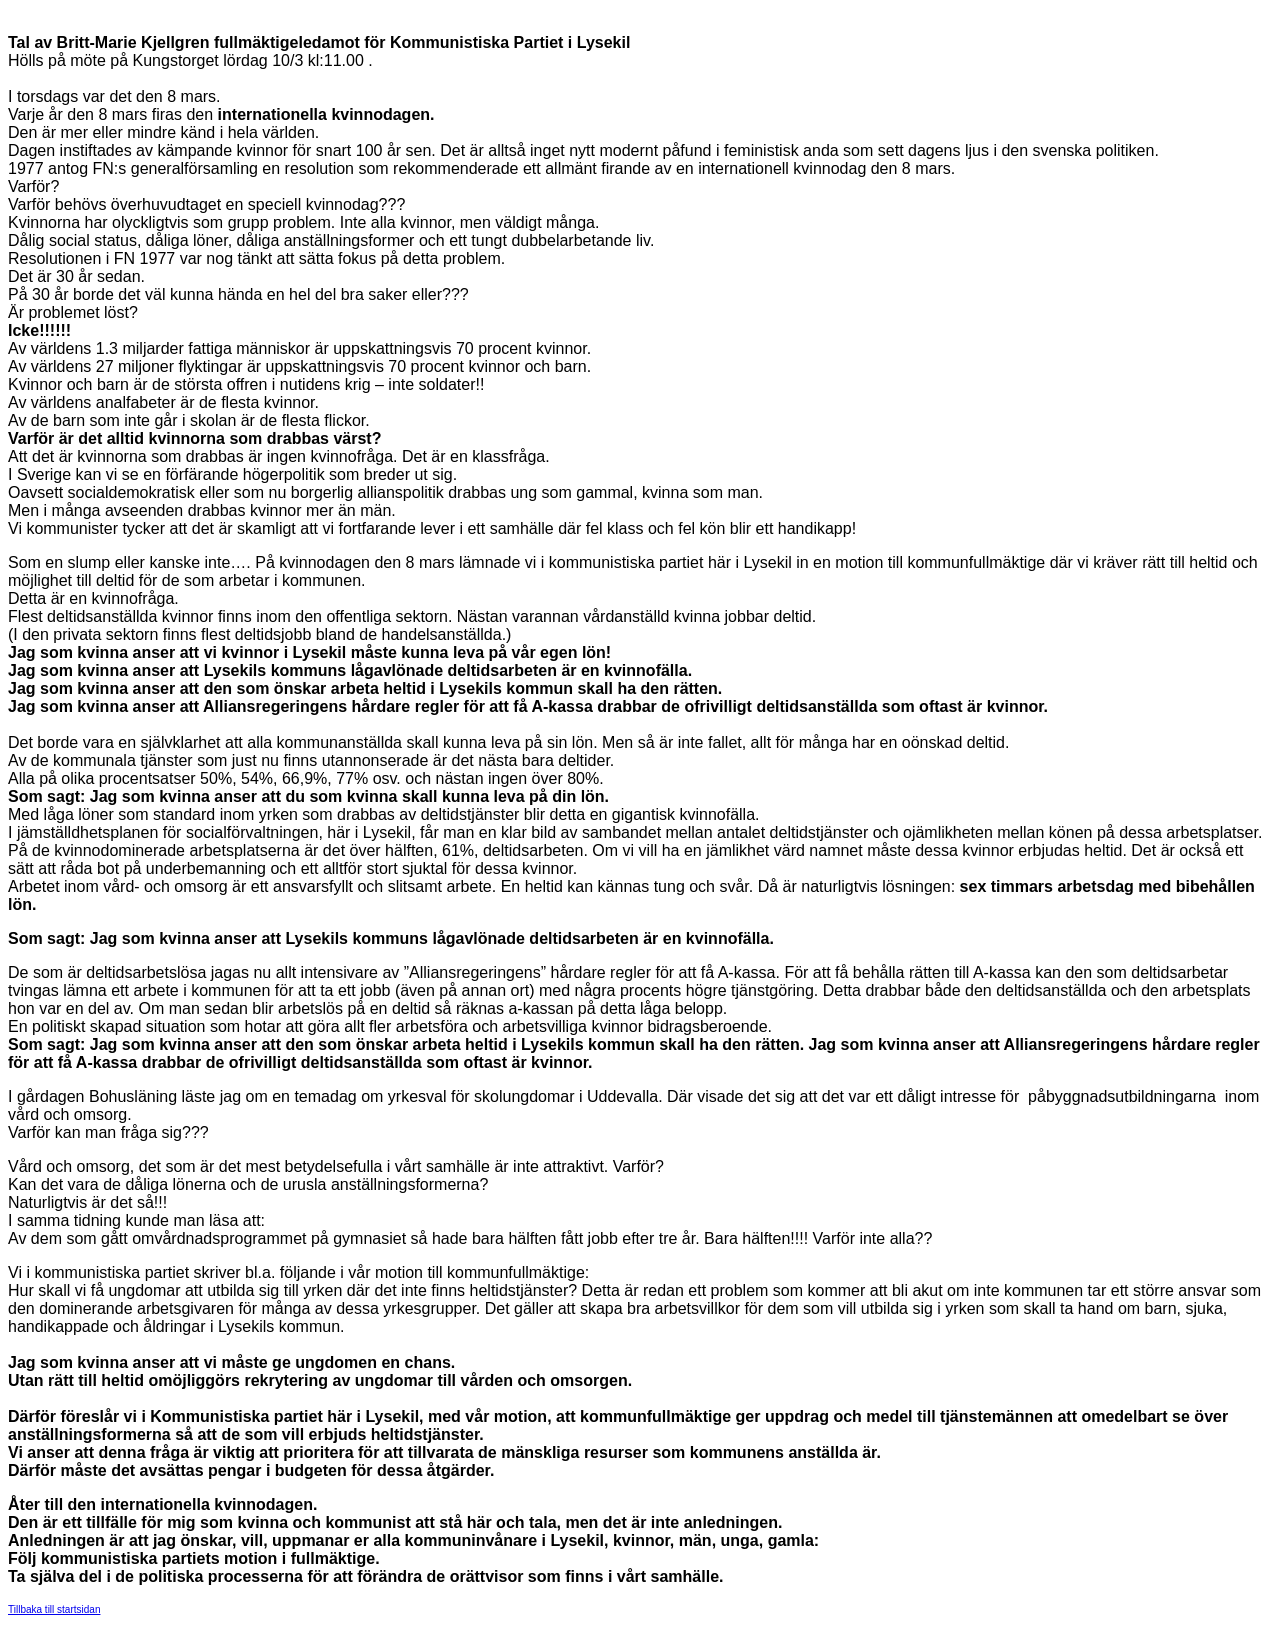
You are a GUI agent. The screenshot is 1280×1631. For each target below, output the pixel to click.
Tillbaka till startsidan (54, 1609)
